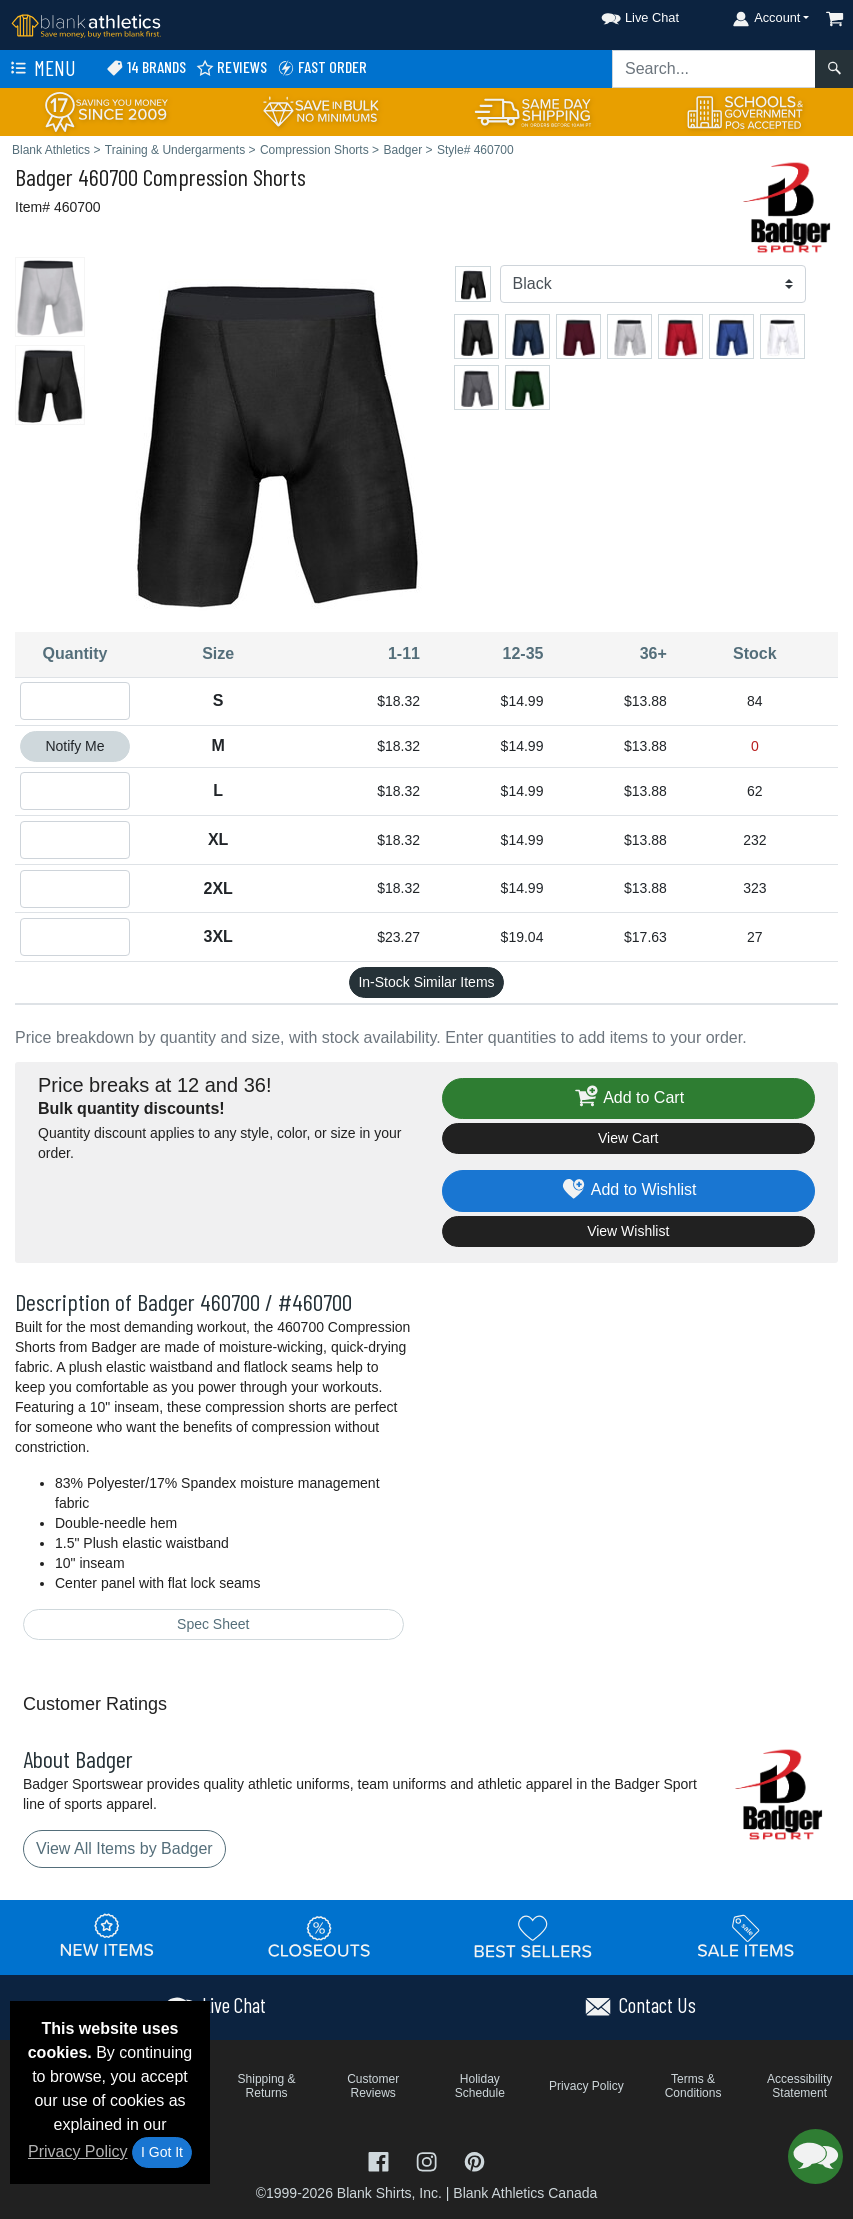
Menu (41, 69)
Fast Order (322, 67)
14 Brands (146, 67)
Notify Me (74, 746)
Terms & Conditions (693, 2086)
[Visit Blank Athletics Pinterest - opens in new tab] (474, 2160)
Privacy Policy (78, 2151)
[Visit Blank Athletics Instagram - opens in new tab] (429, 2160)
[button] (622, 14)
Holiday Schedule (480, 2086)
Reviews (231, 67)
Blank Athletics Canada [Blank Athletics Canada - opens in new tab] (525, 2193)
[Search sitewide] (714, 69)
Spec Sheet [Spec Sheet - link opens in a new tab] (213, 1624)
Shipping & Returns (267, 2086)
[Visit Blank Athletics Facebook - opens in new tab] (381, 2160)
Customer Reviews (373, 2086)
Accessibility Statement (799, 2086)
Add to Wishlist (628, 1190)
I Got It (162, 2152)
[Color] (653, 284)
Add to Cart (628, 1098)
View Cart (628, 1138)
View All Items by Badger (124, 1848)
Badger (44, 176)
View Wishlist (628, 1231)
